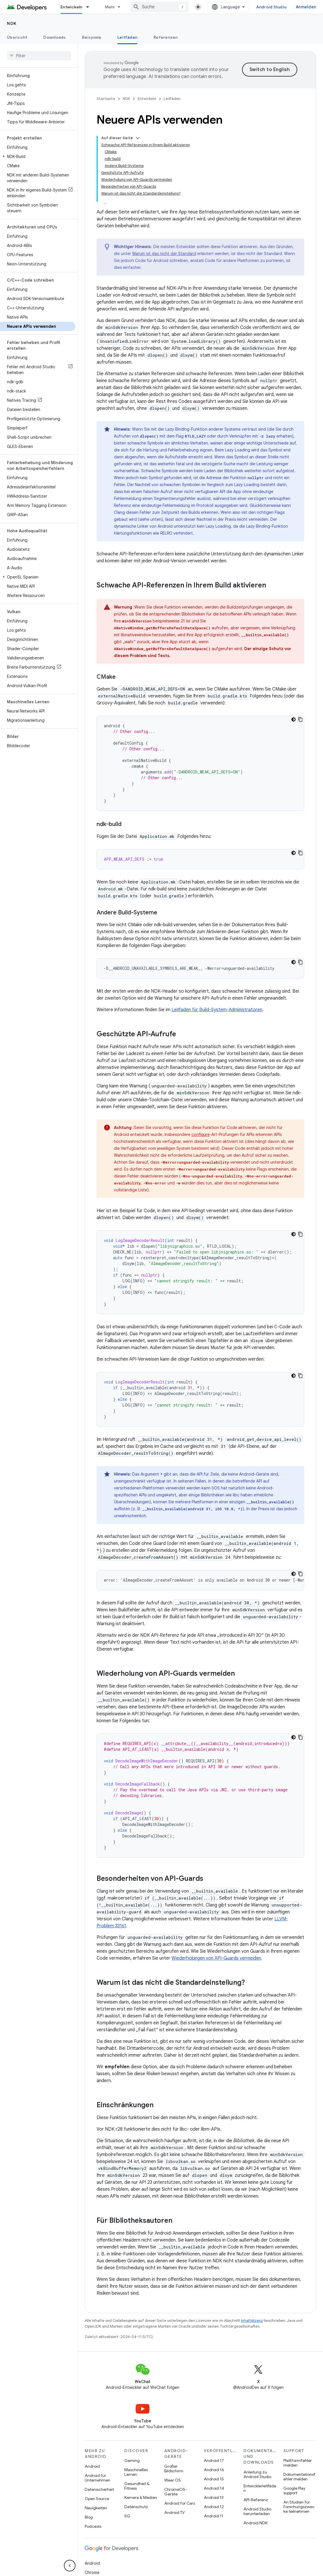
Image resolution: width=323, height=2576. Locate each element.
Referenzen (166, 37)
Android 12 (214, 2506)
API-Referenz (255, 2499)
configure (200, 1134)
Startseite (106, 98)
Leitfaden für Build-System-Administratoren (216, 1010)
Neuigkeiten (96, 2507)
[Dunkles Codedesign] (293, 719)
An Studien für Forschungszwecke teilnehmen (299, 2506)
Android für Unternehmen (97, 2478)
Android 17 (214, 2460)
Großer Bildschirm (173, 2468)
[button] (37, 156)
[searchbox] (39, 55)
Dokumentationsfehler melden (299, 2477)
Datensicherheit (99, 2489)
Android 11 (213, 2516)
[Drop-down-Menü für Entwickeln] (90, 7)
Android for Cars (179, 2503)
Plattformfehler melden (297, 2463)
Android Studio (271, 7)
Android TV (174, 2512)
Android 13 (214, 2497)
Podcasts (93, 2526)
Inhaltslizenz (252, 2320)
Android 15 (214, 2479)
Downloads (54, 37)
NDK (12, 23)
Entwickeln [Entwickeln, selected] (71, 7)
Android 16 (214, 2469)
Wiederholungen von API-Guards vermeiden (216, 1958)
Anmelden (306, 7)
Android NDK (255, 2522)
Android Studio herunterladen (257, 2511)
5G (127, 2516)
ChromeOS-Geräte (175, 2492)
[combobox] (159, 7)
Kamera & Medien (140, 2497)
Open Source (97, 2498)
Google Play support (294, 2490)
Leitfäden (172, 98)
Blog (89, 2517)
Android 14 (214, 2488)
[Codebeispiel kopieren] (300, 719)
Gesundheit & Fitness (136, 2486)
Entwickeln (147, 98)
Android (92, 2466)
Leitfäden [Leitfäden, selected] (127, 37)
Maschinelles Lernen (136, 2472)
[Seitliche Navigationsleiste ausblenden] (69, 2565)
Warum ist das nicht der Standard (164, 253)
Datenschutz (136, 2506)
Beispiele (91, 37)
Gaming (132, 2460)
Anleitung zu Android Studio (257, 2474)
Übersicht (17, 37)
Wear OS (172, 2480)
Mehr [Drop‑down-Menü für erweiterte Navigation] (110, 7)
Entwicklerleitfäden (259, 2488)
